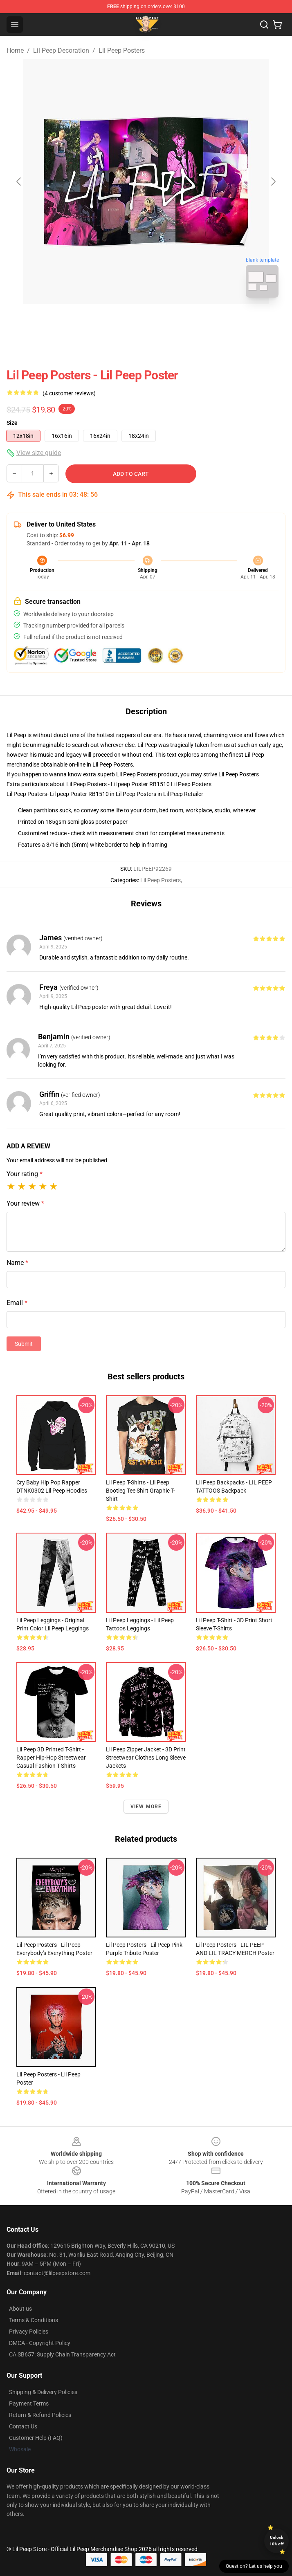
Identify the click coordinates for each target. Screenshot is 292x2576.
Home (15, 50)
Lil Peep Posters (122, 50)
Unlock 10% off (277, 2540)
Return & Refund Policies (40, 2415)
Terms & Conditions (33, 2320)
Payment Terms (29, 2403)
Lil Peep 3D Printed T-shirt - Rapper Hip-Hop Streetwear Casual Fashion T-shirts (51, 1757)
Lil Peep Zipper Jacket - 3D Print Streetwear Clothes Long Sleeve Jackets (146, 1757)
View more (146, 1806)
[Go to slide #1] (124, 322)
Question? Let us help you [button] (254, 2566)
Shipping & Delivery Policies (43, 2392)
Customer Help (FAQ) (36, 2438)
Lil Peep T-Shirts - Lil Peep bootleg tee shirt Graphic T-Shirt (140, 1490)
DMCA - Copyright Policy (39, 2343)
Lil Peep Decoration (61, 50)
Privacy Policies (28, 2331)
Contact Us (23, 2426)
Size (12, 422)
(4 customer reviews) (69, 393)
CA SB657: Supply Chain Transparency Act (62, 2354)
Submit (24, 1344)
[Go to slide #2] (167, 322)
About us (20, 2308)
